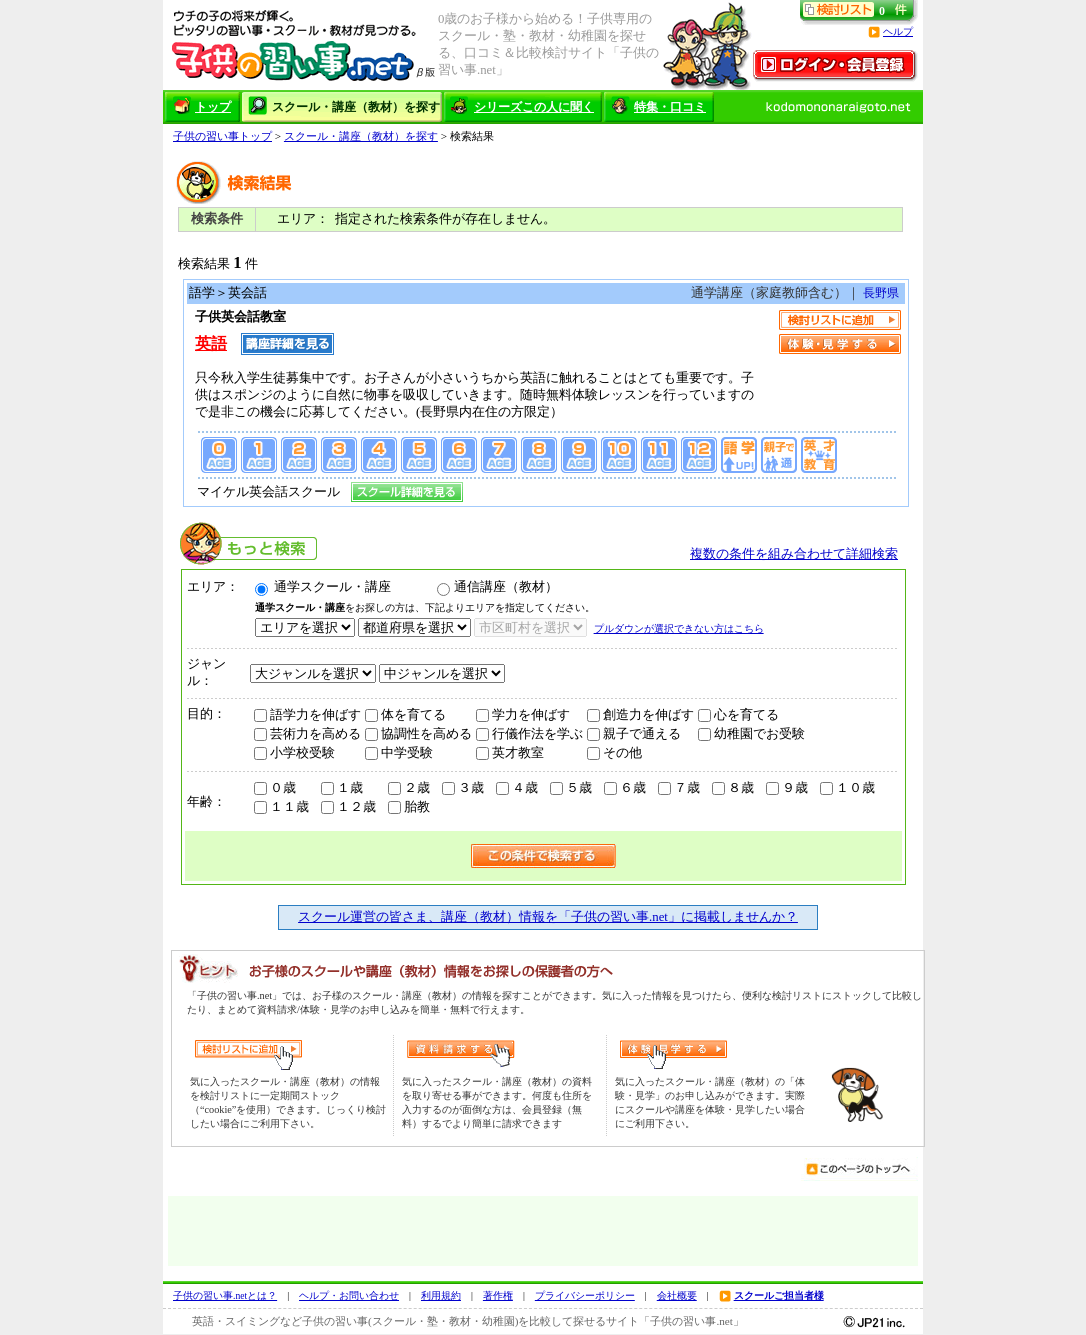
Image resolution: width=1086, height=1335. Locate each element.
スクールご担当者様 (779, 1295)
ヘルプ (898, 31)
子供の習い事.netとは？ (225, 1295)
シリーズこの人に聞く (534, 107)
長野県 (879, 293)
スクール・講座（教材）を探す (356, 107)
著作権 (498, 1295)
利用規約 (441, 1295)
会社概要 (677, 1295)
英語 (211, 343)
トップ (213, 107)
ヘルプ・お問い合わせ (349, 1295)
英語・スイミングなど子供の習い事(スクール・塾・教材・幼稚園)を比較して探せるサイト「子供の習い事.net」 (468, 1321)
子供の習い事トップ (222, 136)
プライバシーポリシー (585, 1295)
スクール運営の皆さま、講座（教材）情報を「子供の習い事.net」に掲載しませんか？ (548, 917)
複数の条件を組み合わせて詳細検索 (794, 554)
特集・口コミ (670, 107)
